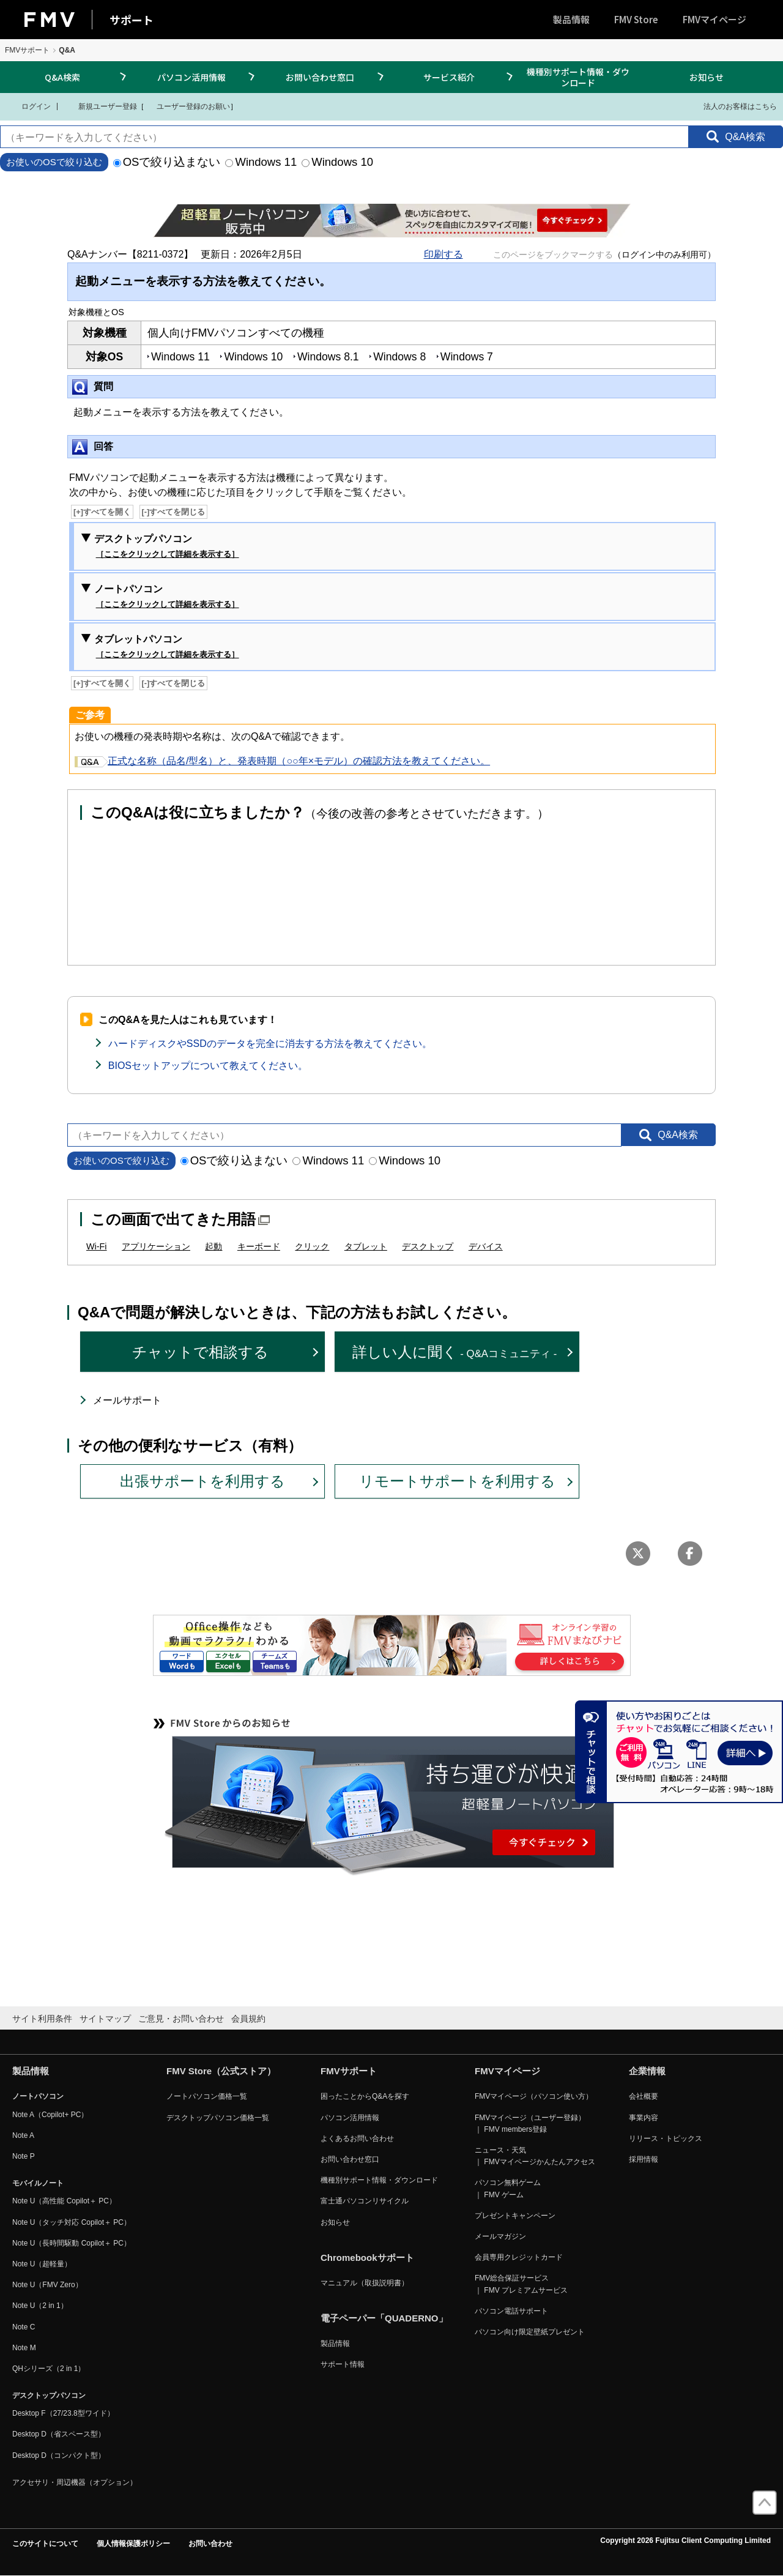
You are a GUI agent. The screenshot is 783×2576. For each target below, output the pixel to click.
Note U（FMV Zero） (47, 2284)
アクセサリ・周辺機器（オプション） (74, 2482)
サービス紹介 (449, 77)
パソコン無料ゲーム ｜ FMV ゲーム (508, 2188)
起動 (213, 1246)
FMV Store (636, 19)
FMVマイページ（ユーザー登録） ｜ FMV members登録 (530, 2123)
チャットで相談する (200, 1352)
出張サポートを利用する (202, 1481)
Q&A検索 (62, 77)
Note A (23, 2135)
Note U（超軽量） (42, 2264)
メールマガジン (500, 2236)
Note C (23, 2327)
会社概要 (643, 2096)
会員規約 (248, 2018)
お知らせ (706, 77)
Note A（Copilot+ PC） (50, 2114)
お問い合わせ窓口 (320, 77)
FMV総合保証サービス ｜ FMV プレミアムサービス (521, 2284)
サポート (131, 20)
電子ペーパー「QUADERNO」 (384, 2318)
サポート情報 (343, 2364)
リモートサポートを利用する (457, 1481)
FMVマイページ (714, 19)
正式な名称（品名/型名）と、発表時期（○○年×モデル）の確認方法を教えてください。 (282, 761)
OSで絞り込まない (167, 161)
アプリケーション (156, 1246)
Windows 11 (261, 161)
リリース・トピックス (665, 2138)
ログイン (28, 106)
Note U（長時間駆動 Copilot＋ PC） (71, 2243)
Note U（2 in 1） (40, 2305)
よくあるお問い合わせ (357, 2138)
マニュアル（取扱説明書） (365, 2283)
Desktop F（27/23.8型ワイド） (63, 2413)
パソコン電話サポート (511, 2311)
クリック (312, 1246)
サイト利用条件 (42, 2018)
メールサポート (127, 1400)
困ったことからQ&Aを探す (365, 2096)
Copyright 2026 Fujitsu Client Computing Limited (685, 2540)
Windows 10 (337, 161)
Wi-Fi (96, 1246)
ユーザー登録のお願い (187, 106)
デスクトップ (427, 1246)
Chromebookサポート (367, 2257)
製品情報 (571, 19)
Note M (24, 2347)
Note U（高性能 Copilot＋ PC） (64, 2201)
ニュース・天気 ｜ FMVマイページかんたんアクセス (535, 2156)
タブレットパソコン (166, 647)
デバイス (486, 1246)
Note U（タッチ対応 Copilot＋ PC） (71, 2222)
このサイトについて (45, 2543)
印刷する (443, 254)
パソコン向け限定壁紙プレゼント (530, 2332)
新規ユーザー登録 (100, 106)
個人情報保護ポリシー (133, 2543)
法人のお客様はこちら (732, 106)
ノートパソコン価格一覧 (206, 2096)
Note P (23, 2156)
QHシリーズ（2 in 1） (48, 2368)
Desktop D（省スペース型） (58, 2434)
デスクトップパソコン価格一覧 (217, 2117)
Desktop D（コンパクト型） (58, 2455)
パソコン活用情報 (191, 77)
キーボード (258, 1246)
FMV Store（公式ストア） (221, 2071)
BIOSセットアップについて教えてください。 (208, 1065)
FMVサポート (27, 50)
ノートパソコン (166, 597)
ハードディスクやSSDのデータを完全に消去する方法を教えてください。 (270, 1043)
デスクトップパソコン (166, 547)
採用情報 (643, 2159)
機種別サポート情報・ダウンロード (578, 77)
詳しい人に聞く (454, 1352)
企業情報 (647, 2071)
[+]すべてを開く (102, 511)
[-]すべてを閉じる (174, 511)
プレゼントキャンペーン (515, 2215)
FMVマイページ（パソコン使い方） (534, 2096)
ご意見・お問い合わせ (181, 2018)
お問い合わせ (210, 2543)
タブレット (365, 1246)
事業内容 (643, 2117)
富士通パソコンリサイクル (365, 2201)
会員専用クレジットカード (519, 2257)
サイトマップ (105, 2018)
